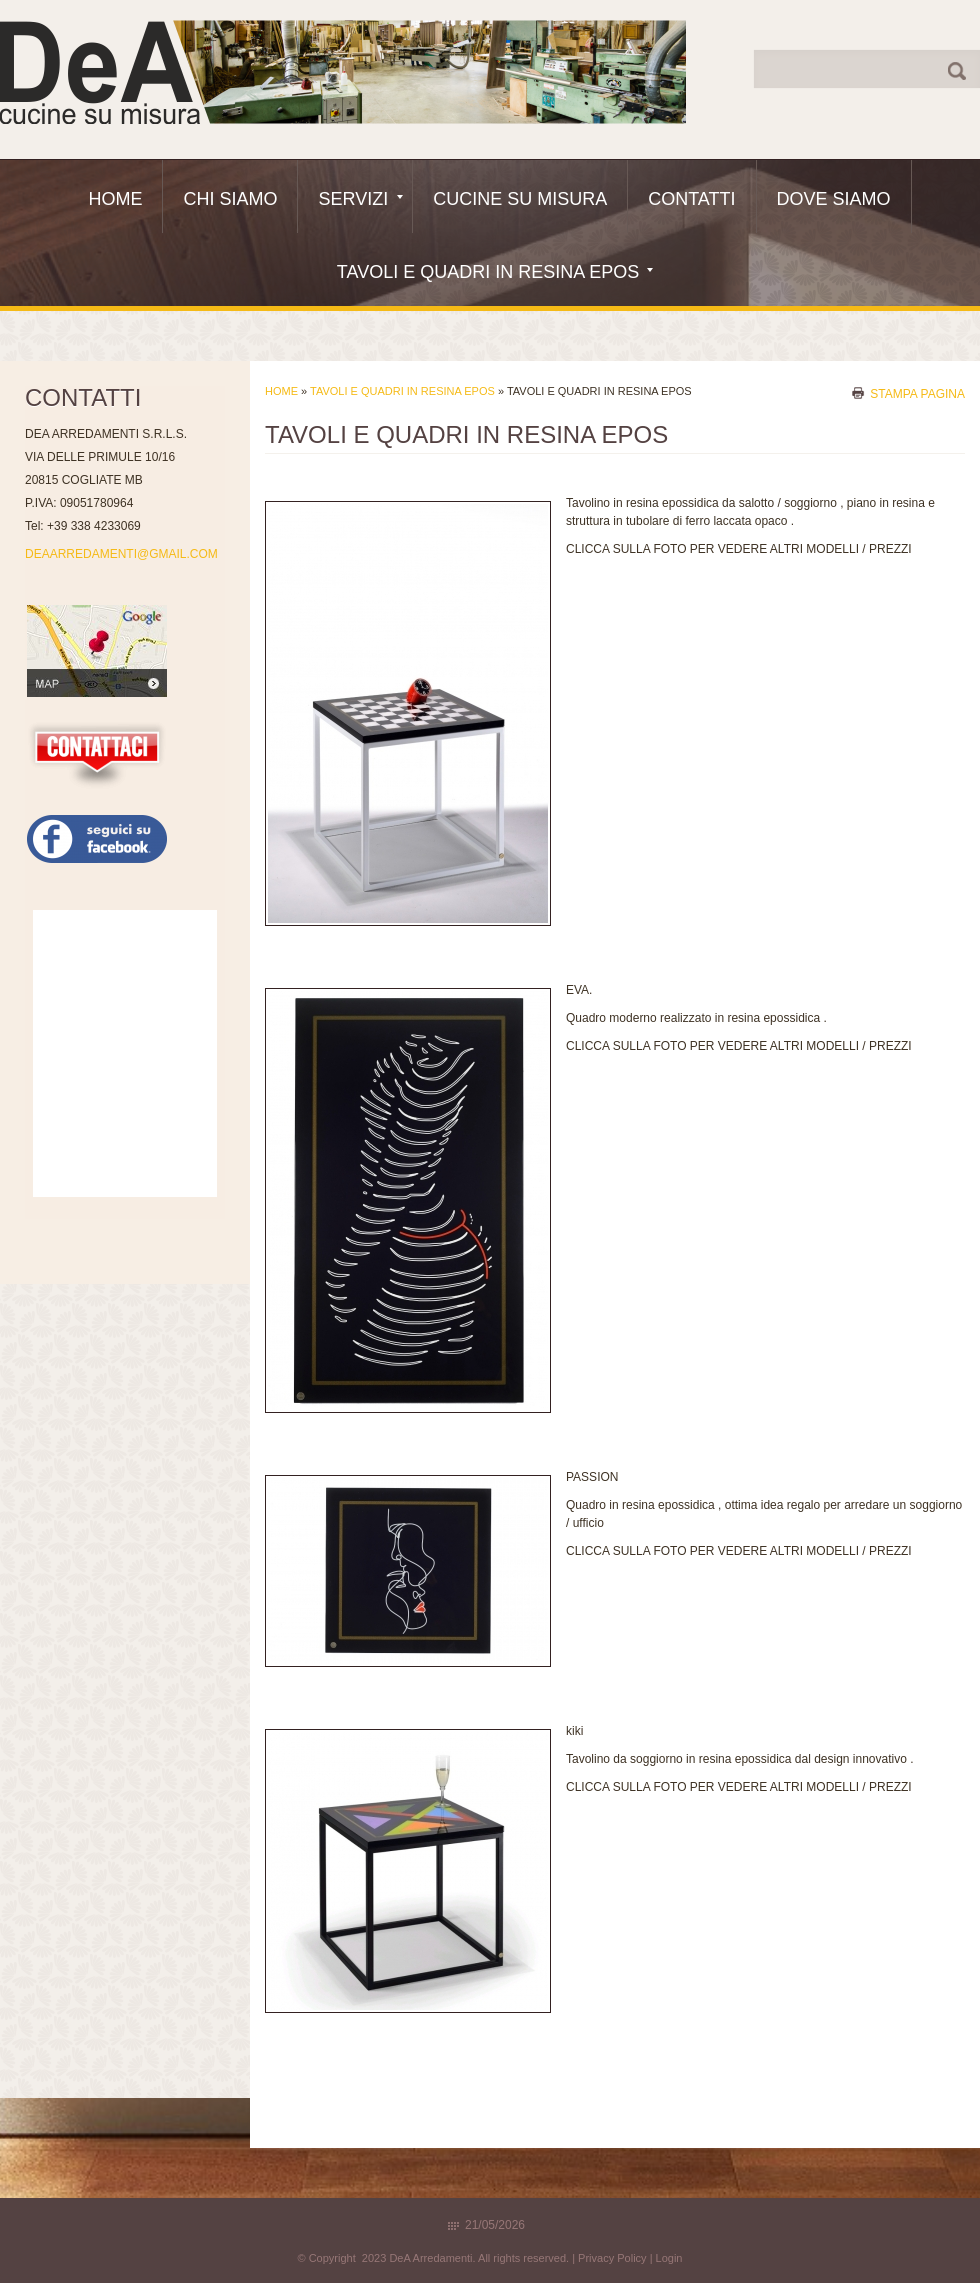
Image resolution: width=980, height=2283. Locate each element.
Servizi (360, 199)
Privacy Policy (612, 2258)
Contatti (691, 199)
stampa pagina (917, 393)
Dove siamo (834, 199)
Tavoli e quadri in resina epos (495, 272)
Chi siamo (230, 199)
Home (115, 199)
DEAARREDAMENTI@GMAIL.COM (121, 554)
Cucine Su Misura (520, 199)
